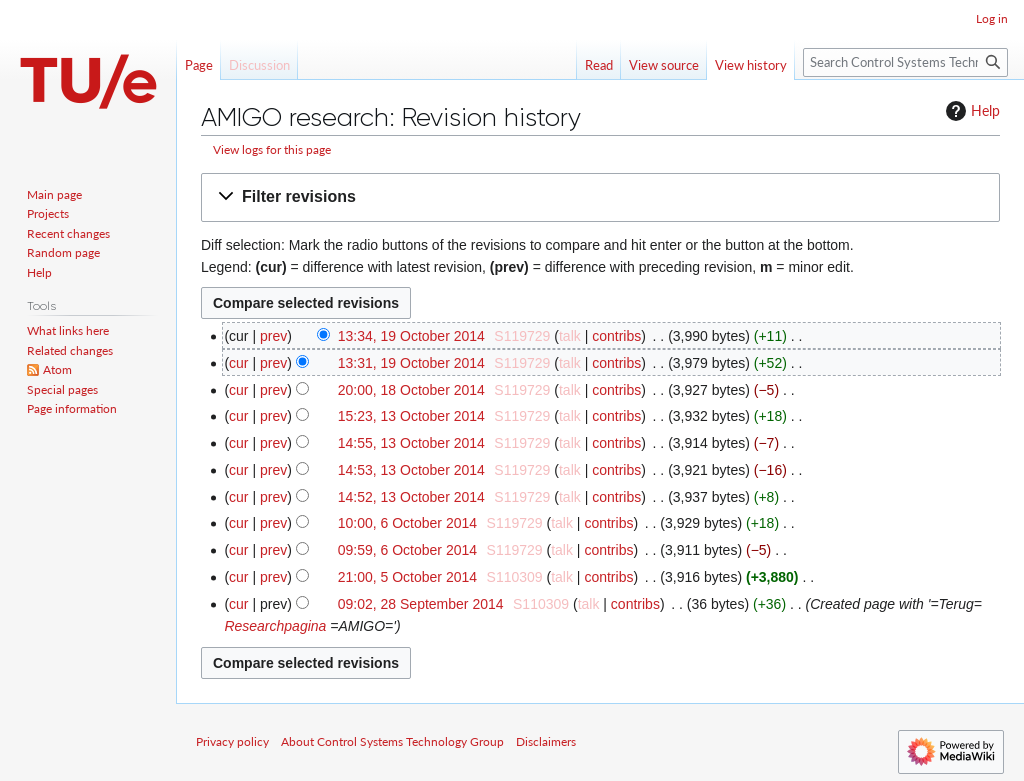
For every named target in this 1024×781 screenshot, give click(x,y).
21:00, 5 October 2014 (407, 577)
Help (970, 111)
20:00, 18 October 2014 (411, 390)
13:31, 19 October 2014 (411, 363)
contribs (616, 336)
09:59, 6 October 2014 (407, 550)
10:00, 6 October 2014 (407, 523)
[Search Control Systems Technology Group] (905, 62)
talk (570, 336)
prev (273, 336)
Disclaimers (546, 741)
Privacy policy (232, 741)
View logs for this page (272, 149)
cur (238, 363)
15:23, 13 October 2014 (411, 416)
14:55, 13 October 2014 (411, 443)
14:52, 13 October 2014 (411, 497)
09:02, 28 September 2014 (421, 604)
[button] (600, 197)
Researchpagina (275, 626)
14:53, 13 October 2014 (411, 470)
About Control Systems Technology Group (392, 741)
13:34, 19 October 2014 (411, 336)
